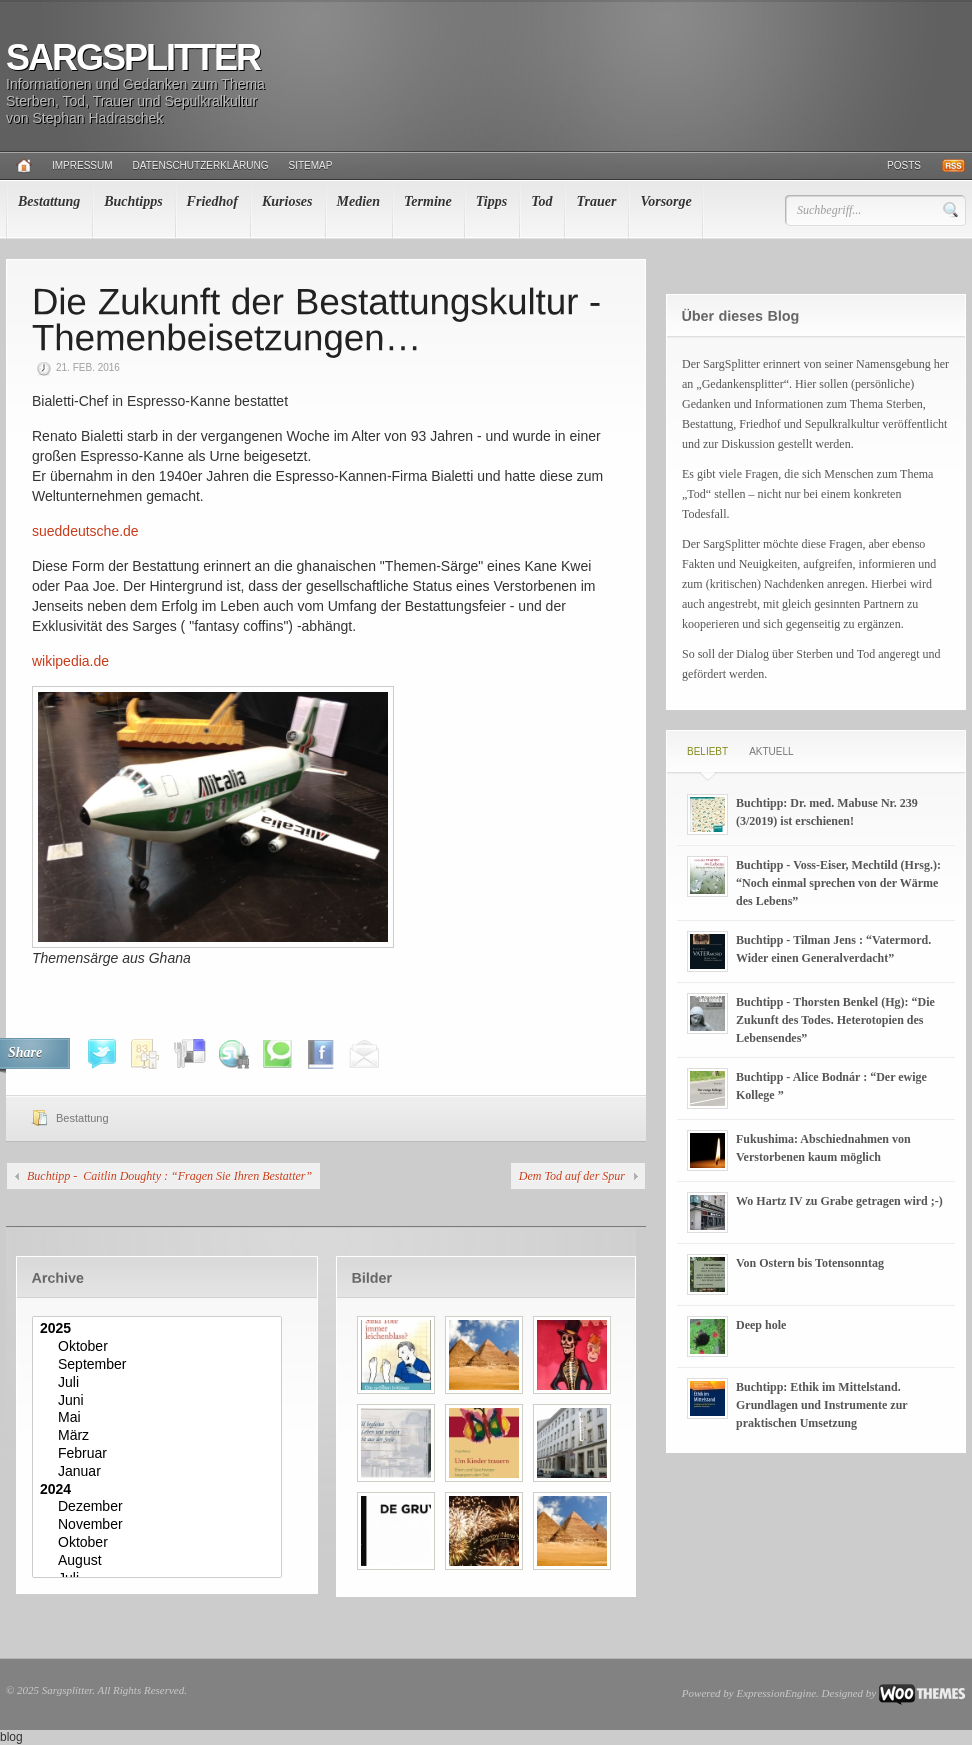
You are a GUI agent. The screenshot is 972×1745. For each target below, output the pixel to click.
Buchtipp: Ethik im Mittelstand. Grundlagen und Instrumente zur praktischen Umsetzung (821, 1405)
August (159, 1561)
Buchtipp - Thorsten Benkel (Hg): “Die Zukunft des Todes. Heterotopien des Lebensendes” (835, 1020)
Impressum (82, 165)
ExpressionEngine (776, 1693)
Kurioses (287, 201)
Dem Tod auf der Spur (572, 1176)
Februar (159, 1454)
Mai (159, 1418)
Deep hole (761, 1325)
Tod (541, 201)
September (159, 1365)
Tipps (491, 201)
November (159, 1525)
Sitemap (311, 165)
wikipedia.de (70, 661)
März (159, 1436)
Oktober (159, 1347)
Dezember (159, 1507)
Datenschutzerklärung (201, 165)
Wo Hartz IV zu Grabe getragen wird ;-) (839, 1201)
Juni (159, 1401)
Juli (159, 1383)
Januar (159, 1472)
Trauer (596, 201)
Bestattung (49, 201)
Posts (904, 165)
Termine (428, 201)
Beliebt (707, 751)
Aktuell (771, 751)
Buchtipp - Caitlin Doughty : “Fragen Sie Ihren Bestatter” (169, 1176)
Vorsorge (665, 201)
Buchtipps (133, 201)
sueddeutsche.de (85, 531)
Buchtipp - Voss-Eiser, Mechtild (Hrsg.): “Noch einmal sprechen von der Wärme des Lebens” (838, 883)
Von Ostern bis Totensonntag (810, 1263)
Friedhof (212, 201)
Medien (359, 201)
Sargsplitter (133, 57)
